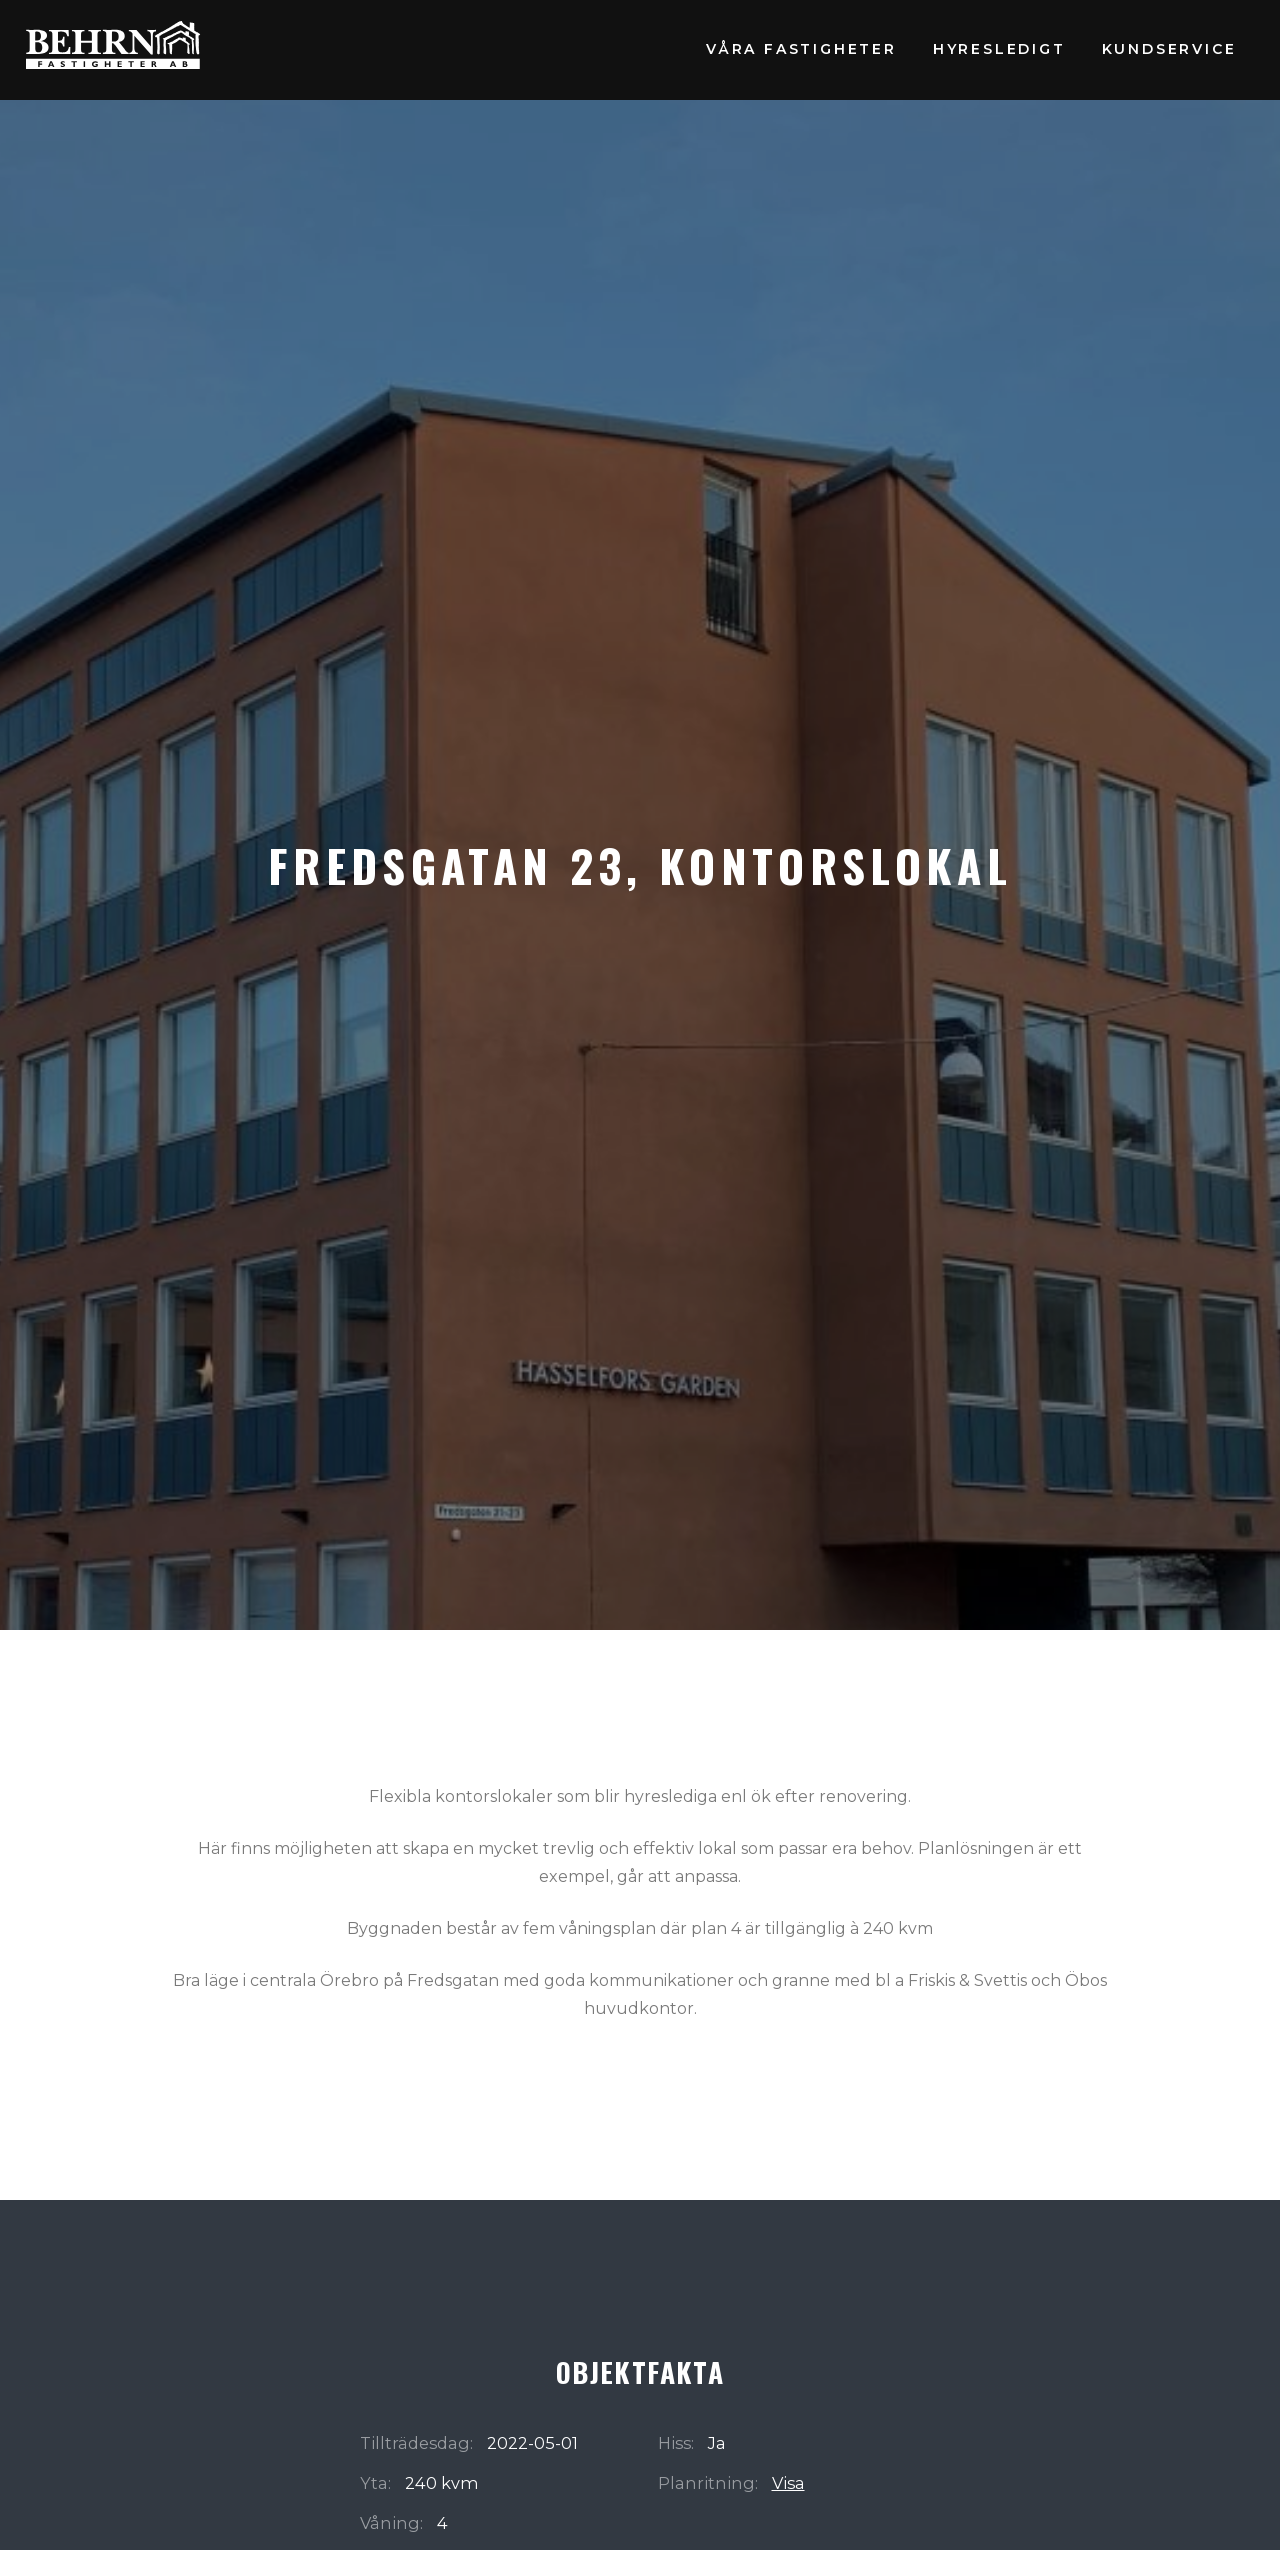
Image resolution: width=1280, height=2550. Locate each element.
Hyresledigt (999, 49)
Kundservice (1169, 49)
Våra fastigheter (801, 49)
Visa (788, 2483)
